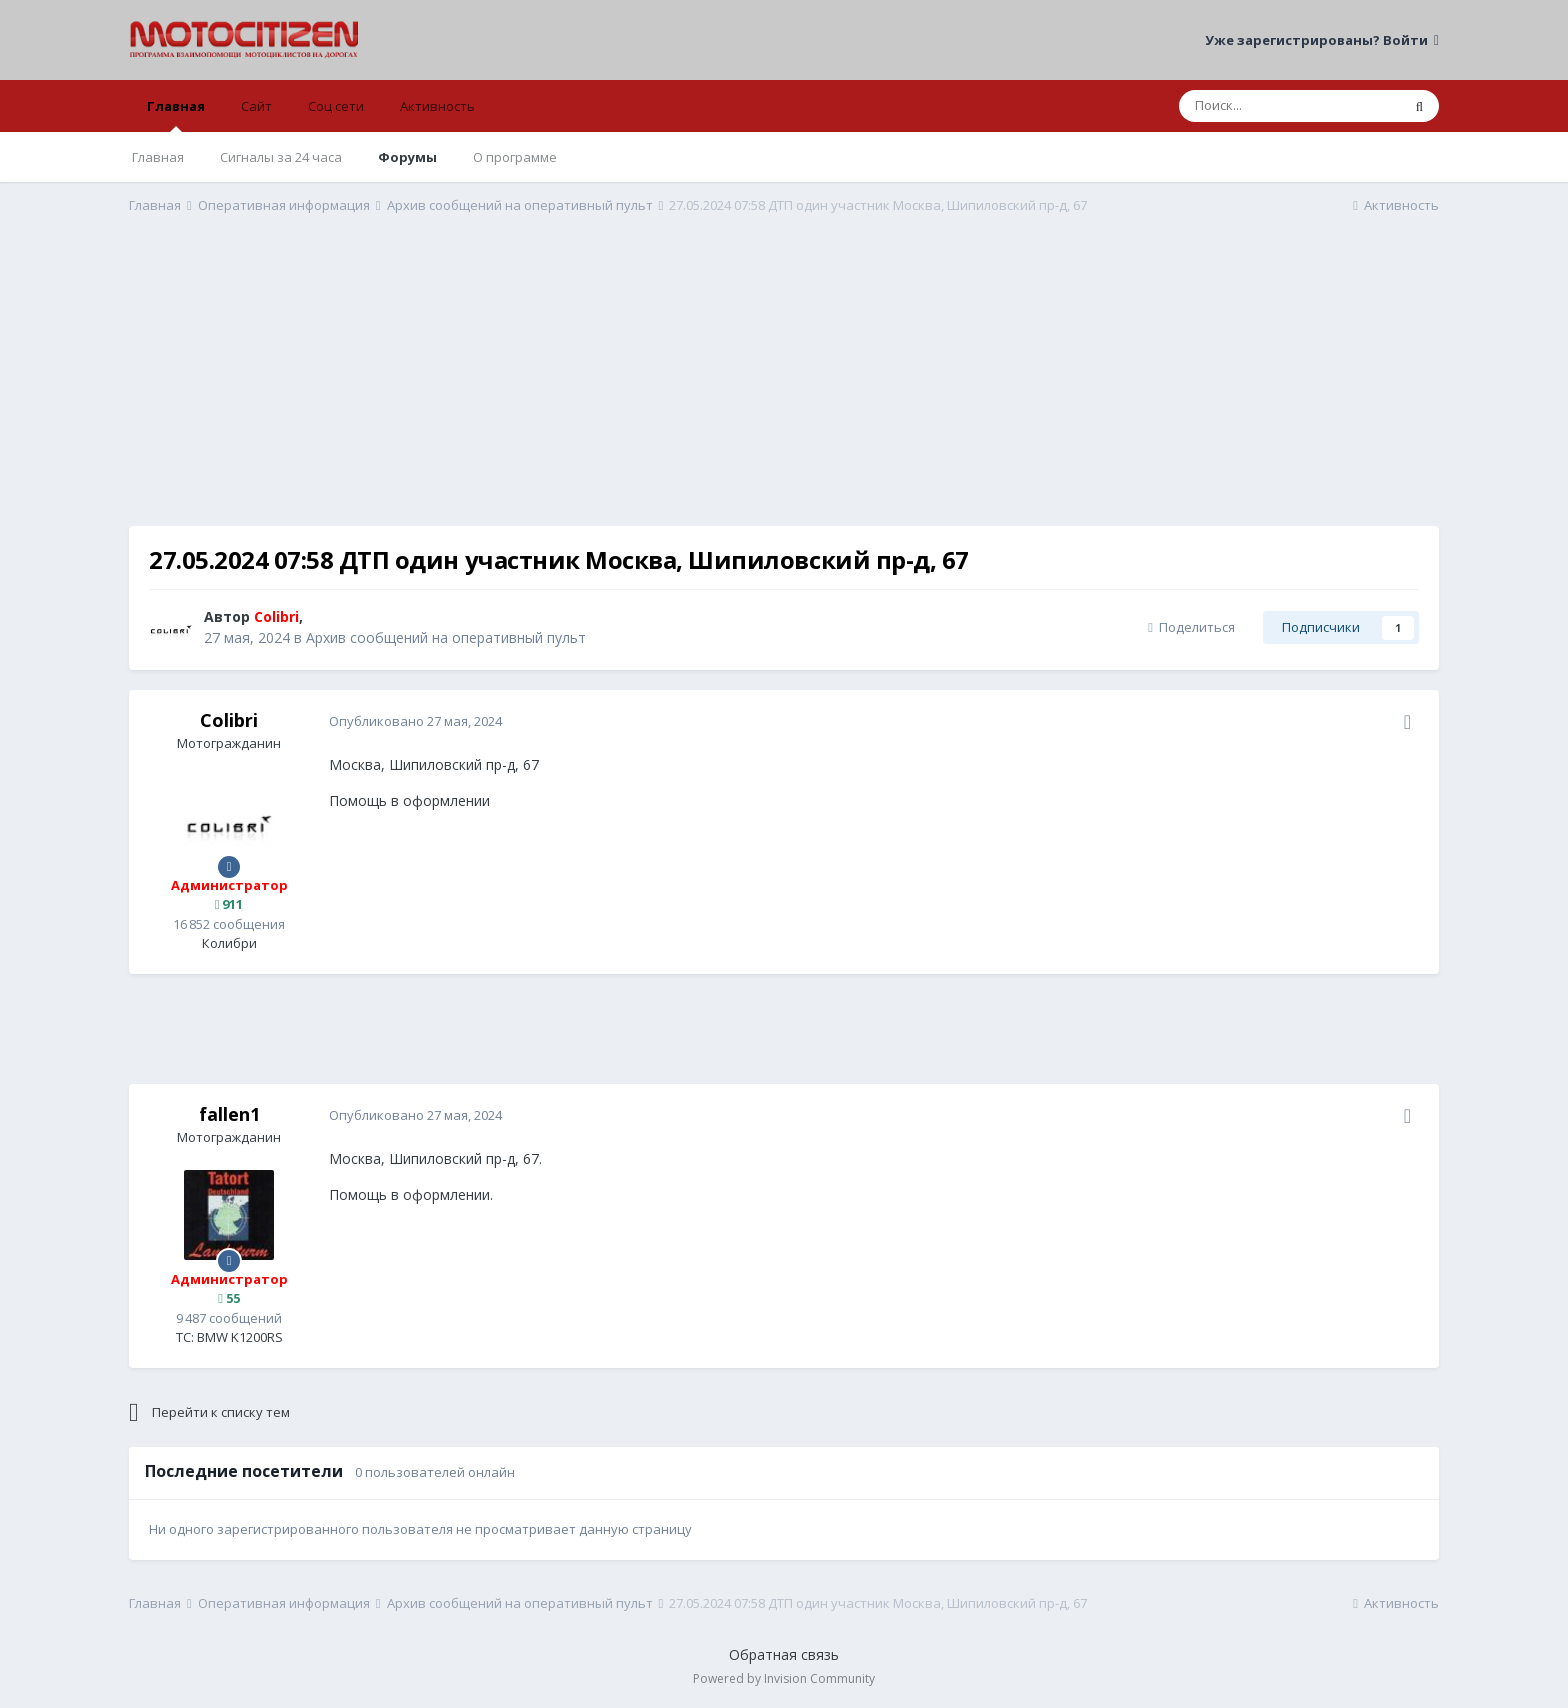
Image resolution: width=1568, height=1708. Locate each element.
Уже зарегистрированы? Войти (1322, 40)
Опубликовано (415, 721)
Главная (176, 114)
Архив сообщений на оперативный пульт (446, 637)
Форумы (407, 157)
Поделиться (1191, 627)
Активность (437, 106)
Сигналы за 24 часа (281, 157)
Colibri (229, 720)
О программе (515, 157)
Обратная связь (784, 1654)
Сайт (256, 106)
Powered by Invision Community (784, 1678)
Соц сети (336, 106)
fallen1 (229, 1114)
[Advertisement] (784, 386)
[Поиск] (1289, 106)
